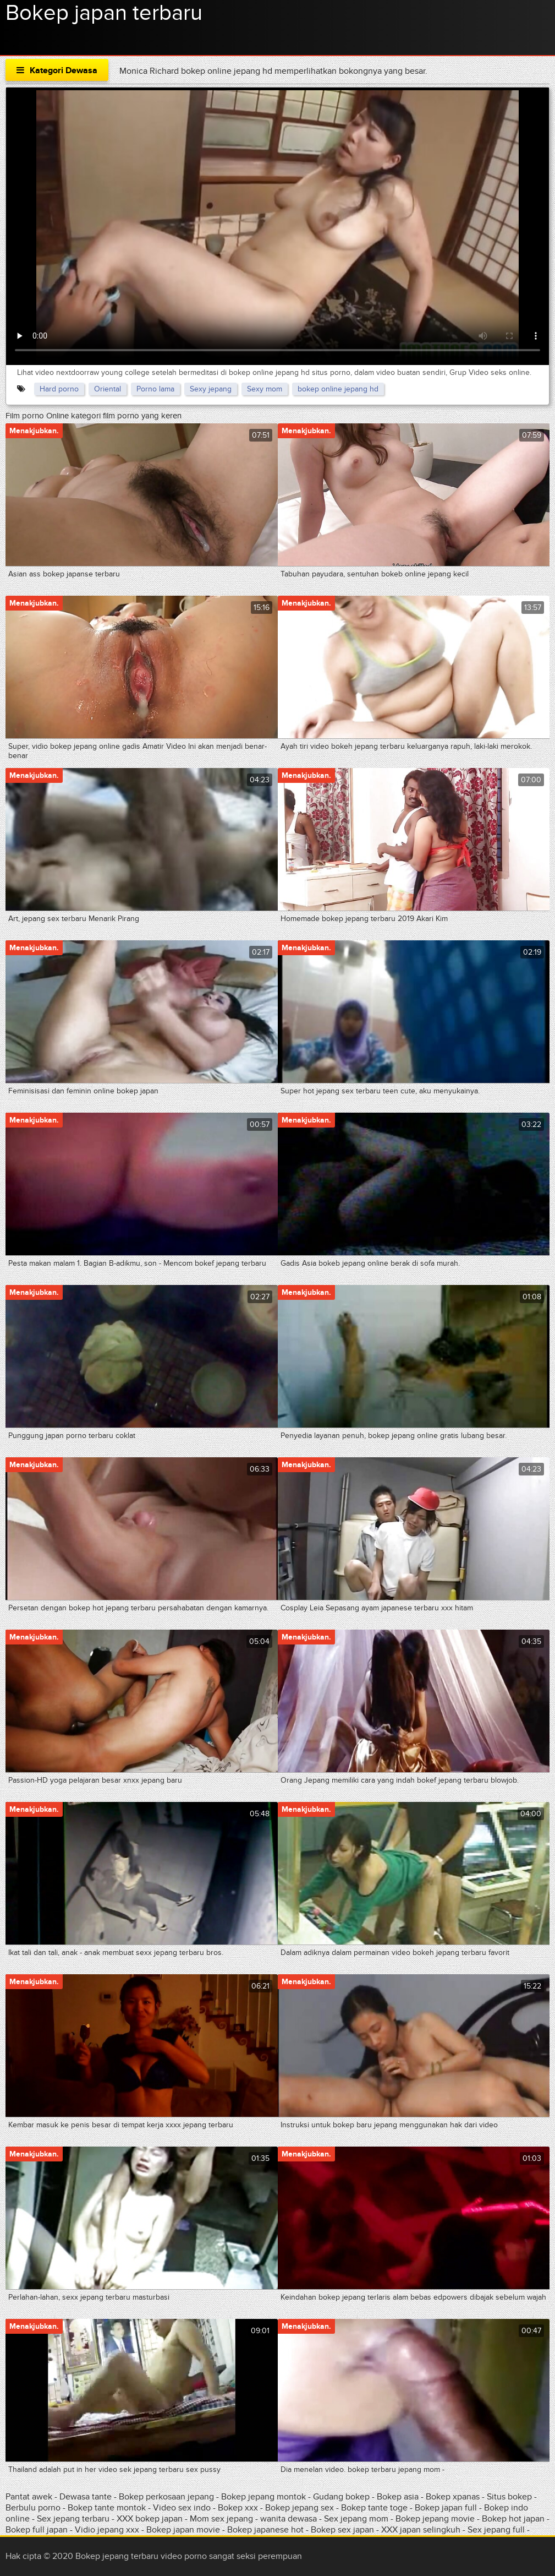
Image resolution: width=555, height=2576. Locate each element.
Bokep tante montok (107, 2507)
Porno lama (155, 389)
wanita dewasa (288, 2518)
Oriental (107, 389)
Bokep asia (399, 2496)
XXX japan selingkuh (420, 2529)
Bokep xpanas (453, 2496)
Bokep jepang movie (435, 2518)
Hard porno (59, 389)
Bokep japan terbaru (104, 13)
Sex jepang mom (356, 2518)
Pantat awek (29, 2496)
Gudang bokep (341, 2496)
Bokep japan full (446, 2507)
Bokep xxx (238, 2507)
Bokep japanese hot (265, 2529)
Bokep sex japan (342, 2529)
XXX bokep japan (150, 2518)
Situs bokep (509, 2496)
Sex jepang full (496, 2529)
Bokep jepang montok (263, 2496)
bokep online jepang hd (338, 389)
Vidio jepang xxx (107, 2529)
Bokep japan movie (183, 2529)
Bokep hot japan (513, 2518)
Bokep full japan (37, 2529)
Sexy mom (264, 389)
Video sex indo (182, 2507)
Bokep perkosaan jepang (166, 2496)
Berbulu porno (33, 2507)
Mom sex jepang (221, 2518)
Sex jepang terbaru (73, 2518)
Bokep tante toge (374, 2507)
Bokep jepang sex (299, 2507)
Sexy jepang (211, 389)
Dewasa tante (85, 2496)
